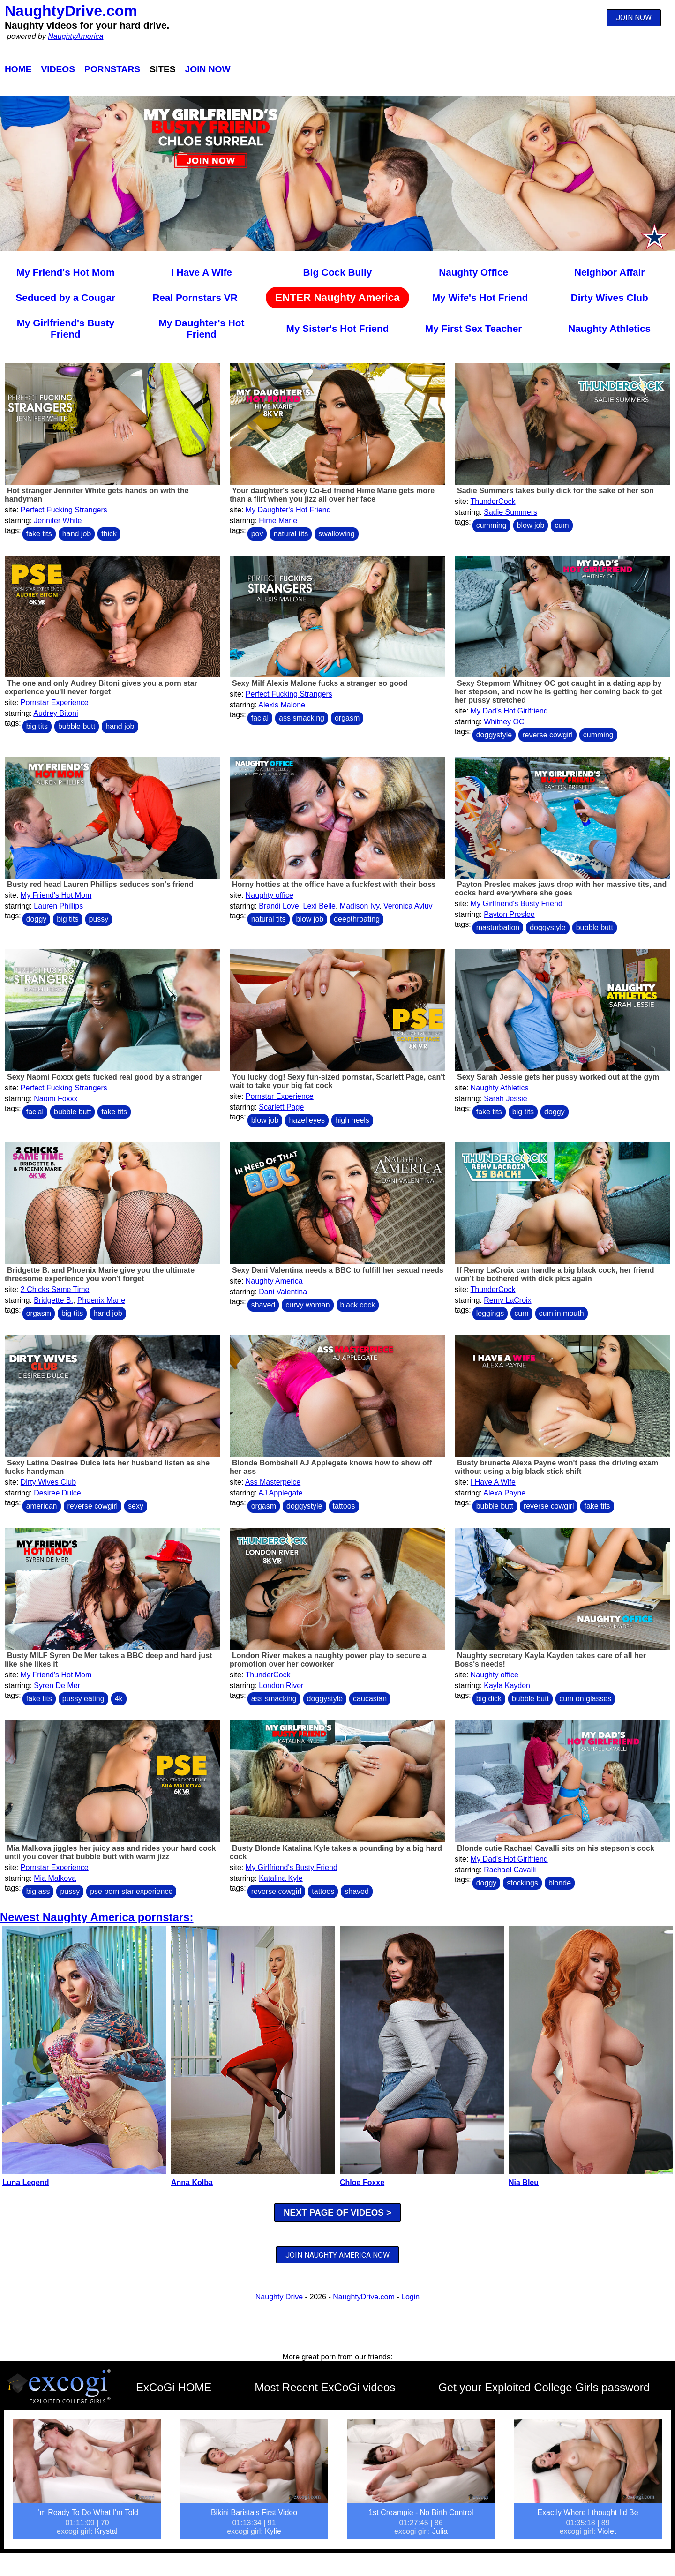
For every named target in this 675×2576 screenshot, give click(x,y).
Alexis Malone (281, 705)
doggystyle (494, 735)
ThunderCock (493, 501)
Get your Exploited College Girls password (544, 2387)
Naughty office (269, 895)
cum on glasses (585, 1699)
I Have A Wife (201, 272)
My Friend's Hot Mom (65, 272)
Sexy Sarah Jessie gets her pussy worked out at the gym (558, 1077)
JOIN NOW (634, 17)
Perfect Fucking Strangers (64, 510)
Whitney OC (504, 722)
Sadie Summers (510, 512)
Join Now (208, 69)
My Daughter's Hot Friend (201, 328)
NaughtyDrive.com (71, 10)
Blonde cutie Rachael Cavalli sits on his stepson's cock (555, 1848)
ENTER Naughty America (337, 297)
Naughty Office (473, 272)
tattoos (344, 1506)
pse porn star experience (131, 1891)
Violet (607, 2531)
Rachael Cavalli (510, 1870)
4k (119, 1699)
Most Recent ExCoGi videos (325, 2387)
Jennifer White (58, 521)
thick (109, 534)
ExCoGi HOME (173, 2387)
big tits (37, 726)
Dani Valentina (283, 1292)
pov (257, 534)
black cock (357, 1305)
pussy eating (83, 1699)
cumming (491, 525)
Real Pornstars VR (194, 297)
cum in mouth (561, 1313)
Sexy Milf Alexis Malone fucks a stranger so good (320, 683)
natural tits (290, 534)
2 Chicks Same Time (55, 1289)
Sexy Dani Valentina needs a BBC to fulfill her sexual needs (337, 1270)
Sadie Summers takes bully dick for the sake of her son (555, 491)
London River (281, 1686)
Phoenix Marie (101, 1300)
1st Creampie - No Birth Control (420, 2512)
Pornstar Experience (55, 702)
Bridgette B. (53, 1300)
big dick (489, 1699)
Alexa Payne (504, 1493)
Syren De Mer (57, 1686)
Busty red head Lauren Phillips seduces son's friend (100, 884)
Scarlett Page (281, 1107)
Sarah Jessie (505, 1099)
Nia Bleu (524, 2182)
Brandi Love (279, 906)
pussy (99, 919)
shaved (263, 1305)
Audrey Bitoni (55, 713)
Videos (58, 69)
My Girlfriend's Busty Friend (65, 328)
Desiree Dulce (57, 1493)
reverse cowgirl (547, 735)
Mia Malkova (55, 1878)
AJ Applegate (280, 1493)
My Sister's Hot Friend (337, 328)
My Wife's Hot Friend (480, 297)
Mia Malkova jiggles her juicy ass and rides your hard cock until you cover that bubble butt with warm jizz (110, 1852)
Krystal (106, 2531)
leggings (490, 1313)
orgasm (347, 718)
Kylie (273, 2531)
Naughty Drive (279, 2297)
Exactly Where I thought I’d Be (587, 2512)
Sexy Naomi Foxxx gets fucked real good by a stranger (104, 1077)
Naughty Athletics (609, 328)
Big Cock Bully (337, 272)
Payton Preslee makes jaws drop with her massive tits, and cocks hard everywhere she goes (561, 888)
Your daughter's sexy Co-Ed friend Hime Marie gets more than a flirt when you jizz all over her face (332, 495)
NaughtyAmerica (75, 36)
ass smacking (301, 718)
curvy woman (307, 1305)
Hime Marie (278, 521)
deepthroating (357, 919)
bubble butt (76, 726)
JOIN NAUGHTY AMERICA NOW (337, 2255)
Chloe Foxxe (362, 2182)
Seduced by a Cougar (65, 297)
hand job (76, 534)
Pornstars (112, 69)
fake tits (39, 534)
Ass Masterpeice (272, 1482)
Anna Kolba (192, 2182)
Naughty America (274, 1281)
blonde (559, 1883)
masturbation (498, 927)
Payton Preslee (509, 914)
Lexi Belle (319, 906)
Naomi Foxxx (55, 1099)
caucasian (370, 1699)
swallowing (336, 534)
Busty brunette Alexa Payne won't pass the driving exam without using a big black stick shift (556, 1467)
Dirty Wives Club (609, 297)
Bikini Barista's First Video (254, 2512)
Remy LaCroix (507, 1300)
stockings (522, 1883)
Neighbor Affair (609, 272)
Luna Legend (25, 2182)
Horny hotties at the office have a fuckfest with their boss (334, 884)
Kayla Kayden (507, 1686)
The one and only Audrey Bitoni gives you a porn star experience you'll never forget (101, 687)
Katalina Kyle (280, 1878)
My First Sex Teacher (473, 328)
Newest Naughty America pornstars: (97, 1917)
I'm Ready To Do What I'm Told (87, 2512)
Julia (440, 2531)
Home (18, 69)
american (41, 1506)
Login (410, 2297)
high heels (352, 1120)
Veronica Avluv (408, 906)
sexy (135, 1506)
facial (260, 718)
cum (562, 525)
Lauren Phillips (58, 906)
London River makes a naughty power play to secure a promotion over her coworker (328, 1660)
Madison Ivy (359, 906)
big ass (38, 1891)
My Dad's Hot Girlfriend (509, 711)
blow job (531, 525)
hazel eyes (307, 1120)
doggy (36, 919)
